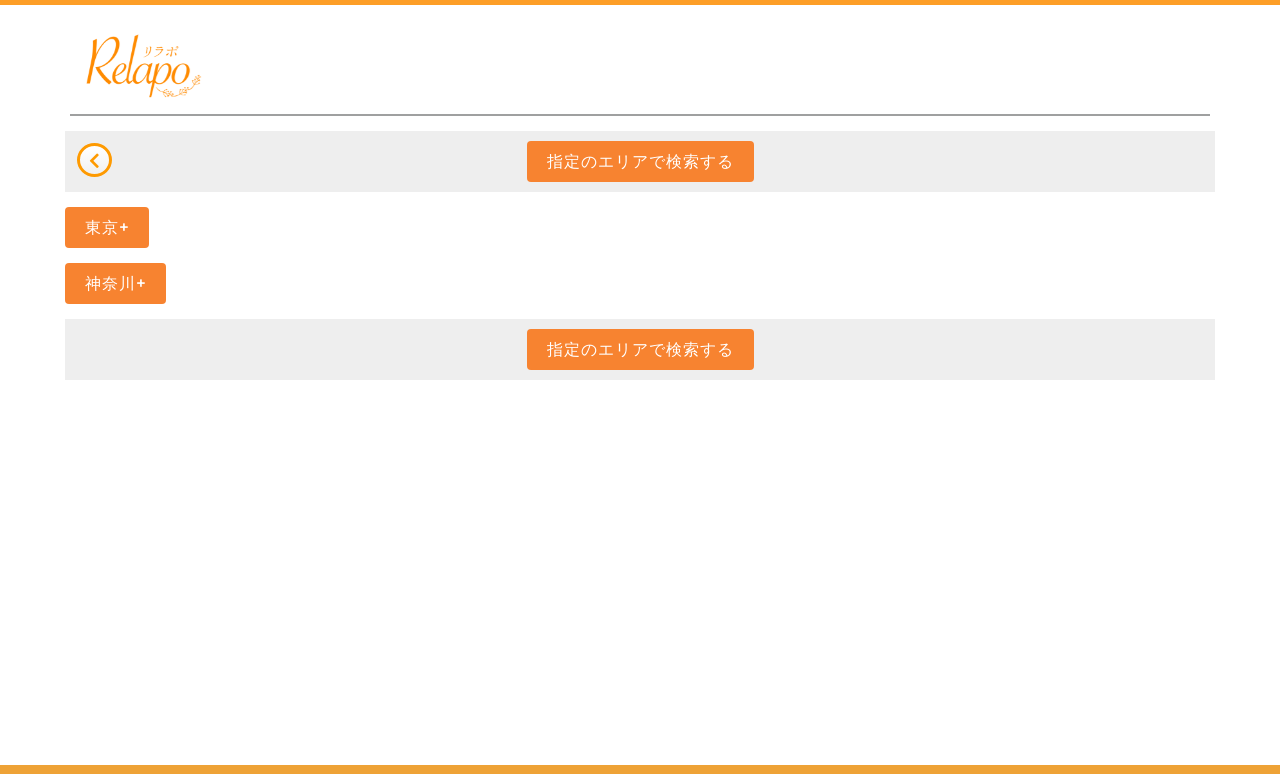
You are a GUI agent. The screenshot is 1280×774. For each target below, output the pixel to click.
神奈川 (110, 283)
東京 (102, 227)
